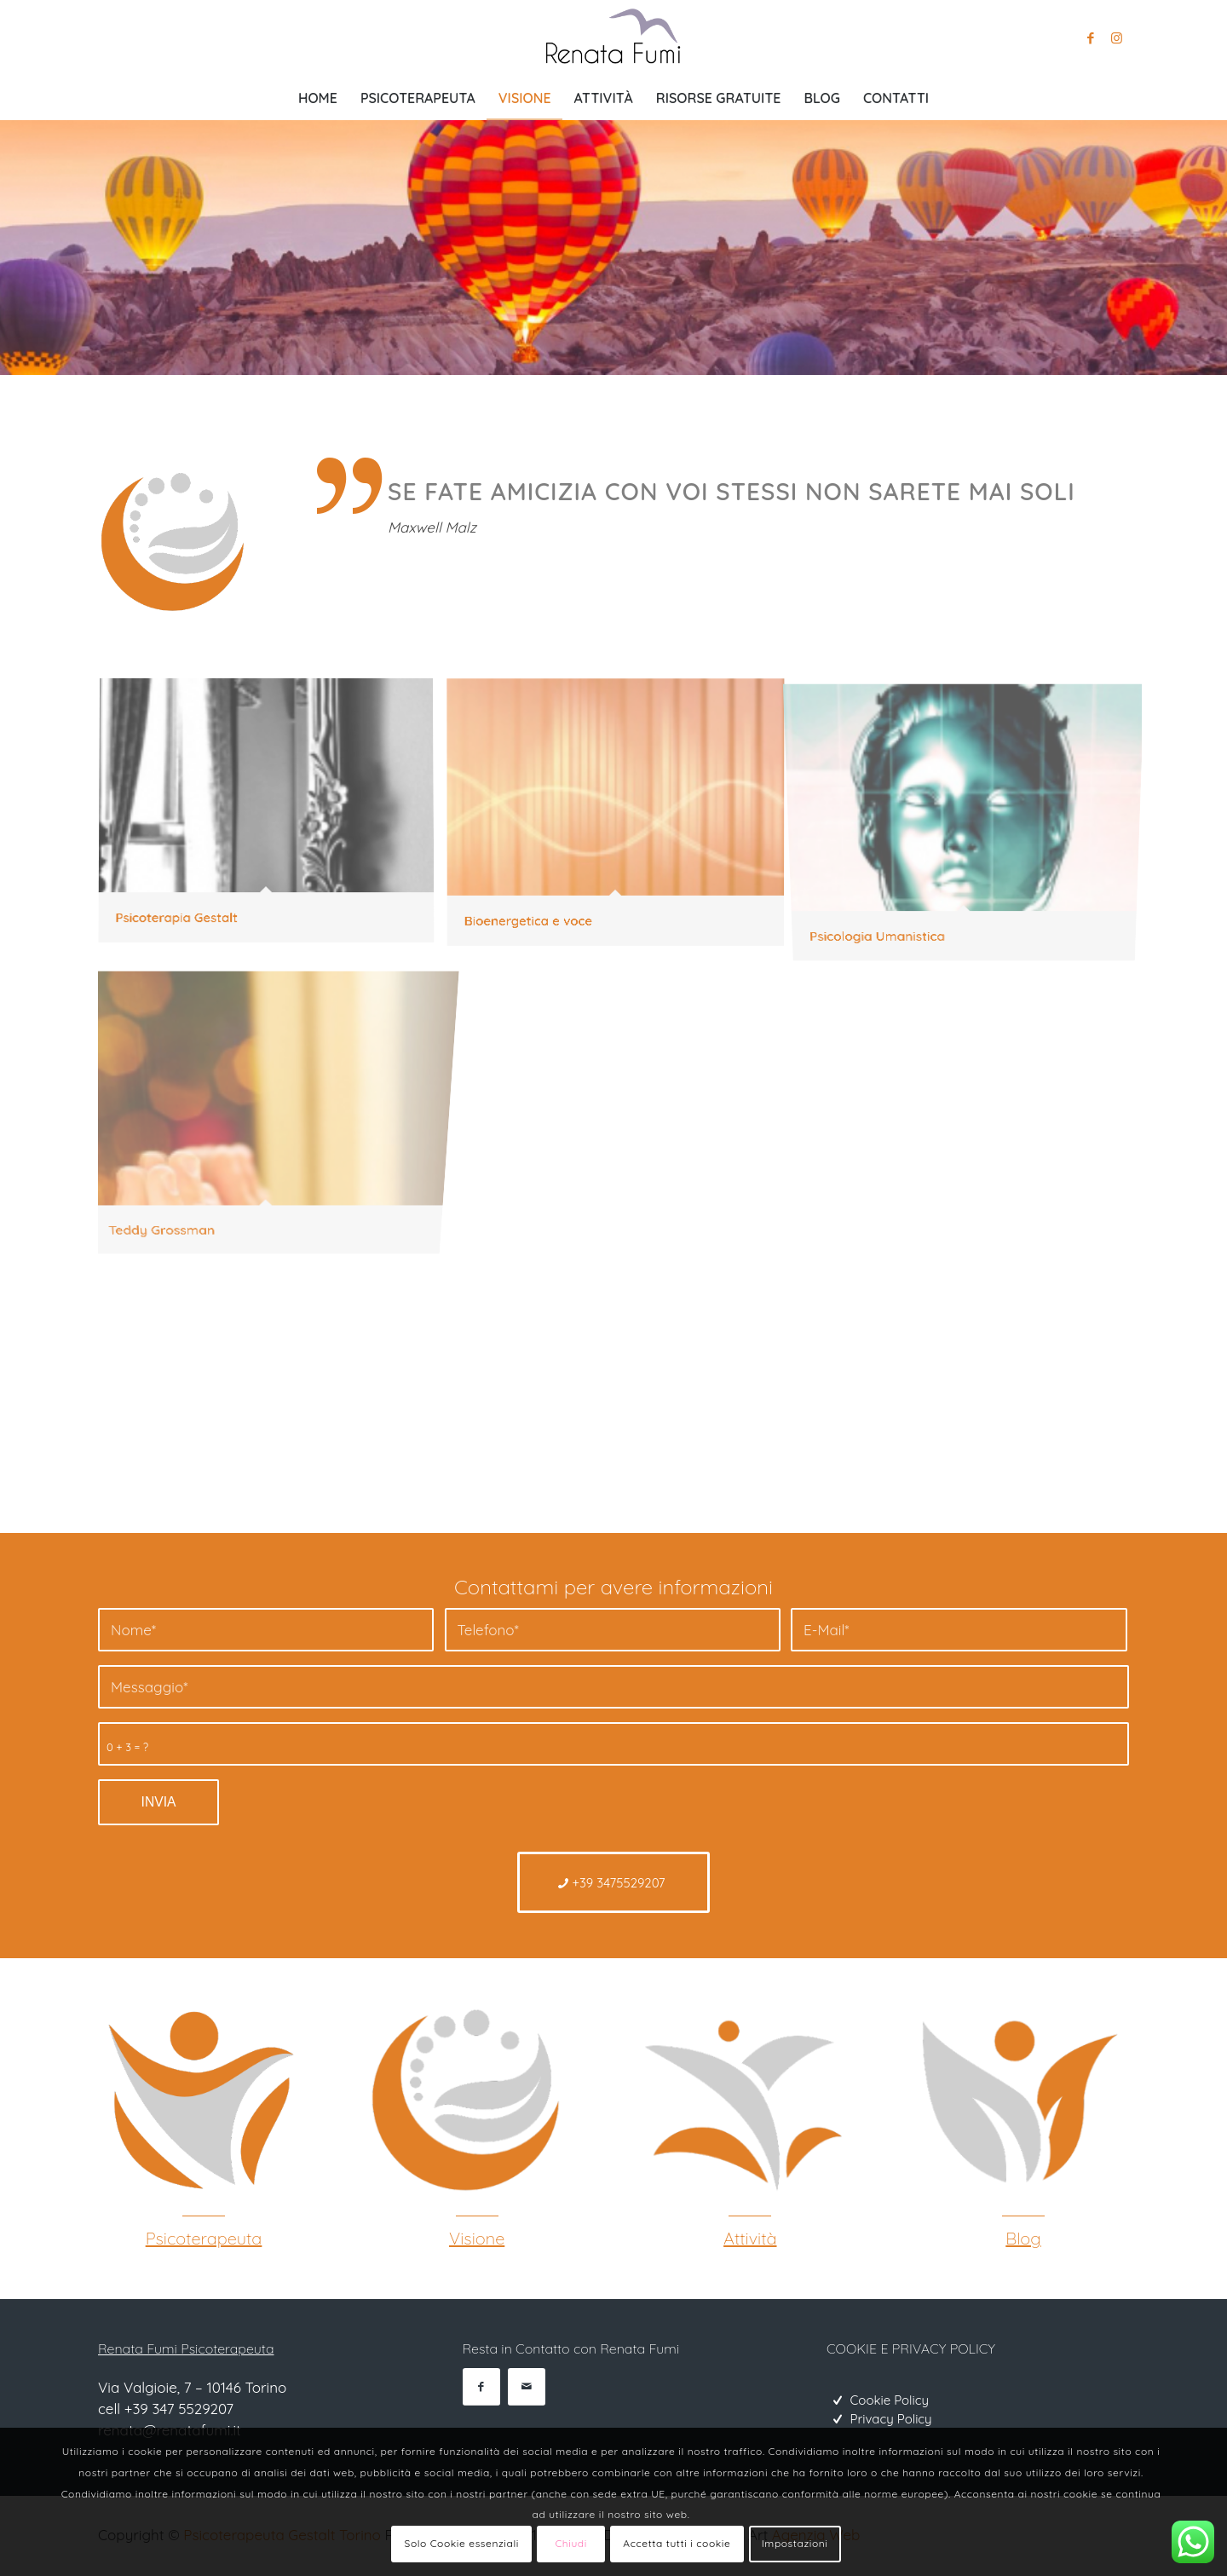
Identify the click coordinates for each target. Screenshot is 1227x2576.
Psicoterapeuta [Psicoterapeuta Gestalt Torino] (204, 2238)
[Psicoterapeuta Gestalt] (470, 2100)
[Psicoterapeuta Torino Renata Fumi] (613, 38)
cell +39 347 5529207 (165, 2409)
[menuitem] (318, 98)
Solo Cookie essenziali (462, 2543)
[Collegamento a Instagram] (1116, 38)
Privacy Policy (891, 2419)
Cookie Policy (890, 2400)
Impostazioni (795, 2543)
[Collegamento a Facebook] (1090, 38)
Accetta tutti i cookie (676, 2543)
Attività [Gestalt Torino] (749, 2238)
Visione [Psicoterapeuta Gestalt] (476, 2238)
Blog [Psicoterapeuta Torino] (1022, 2238)
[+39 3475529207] (614, 1882)
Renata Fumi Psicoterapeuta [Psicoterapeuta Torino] (186, 2348)
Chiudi (571, 2543)
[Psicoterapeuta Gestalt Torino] (198, 2100)
